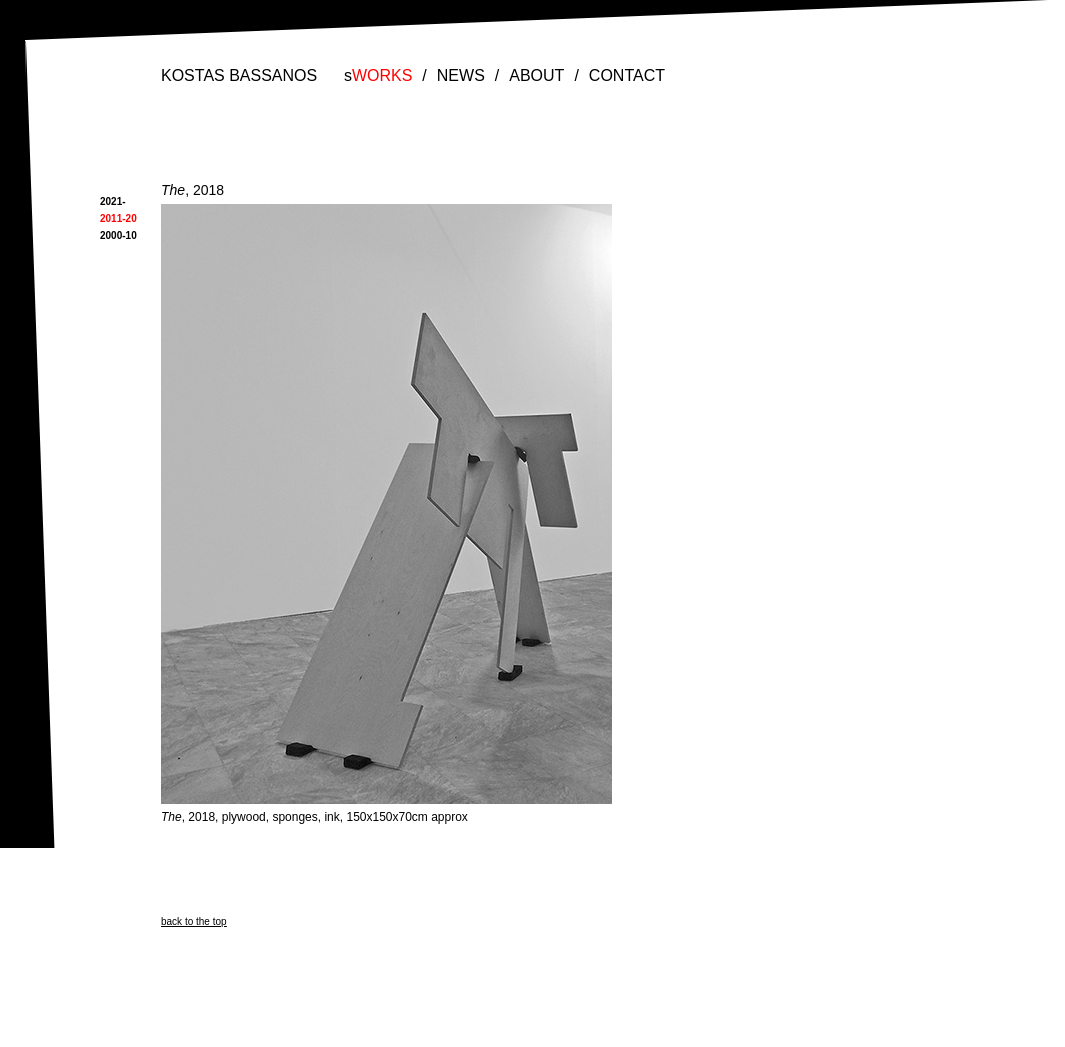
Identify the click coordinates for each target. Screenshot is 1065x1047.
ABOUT (536, 75)
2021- (113, 201)
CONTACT (627, 75)
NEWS (461, 75)
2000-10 (118, 235)
